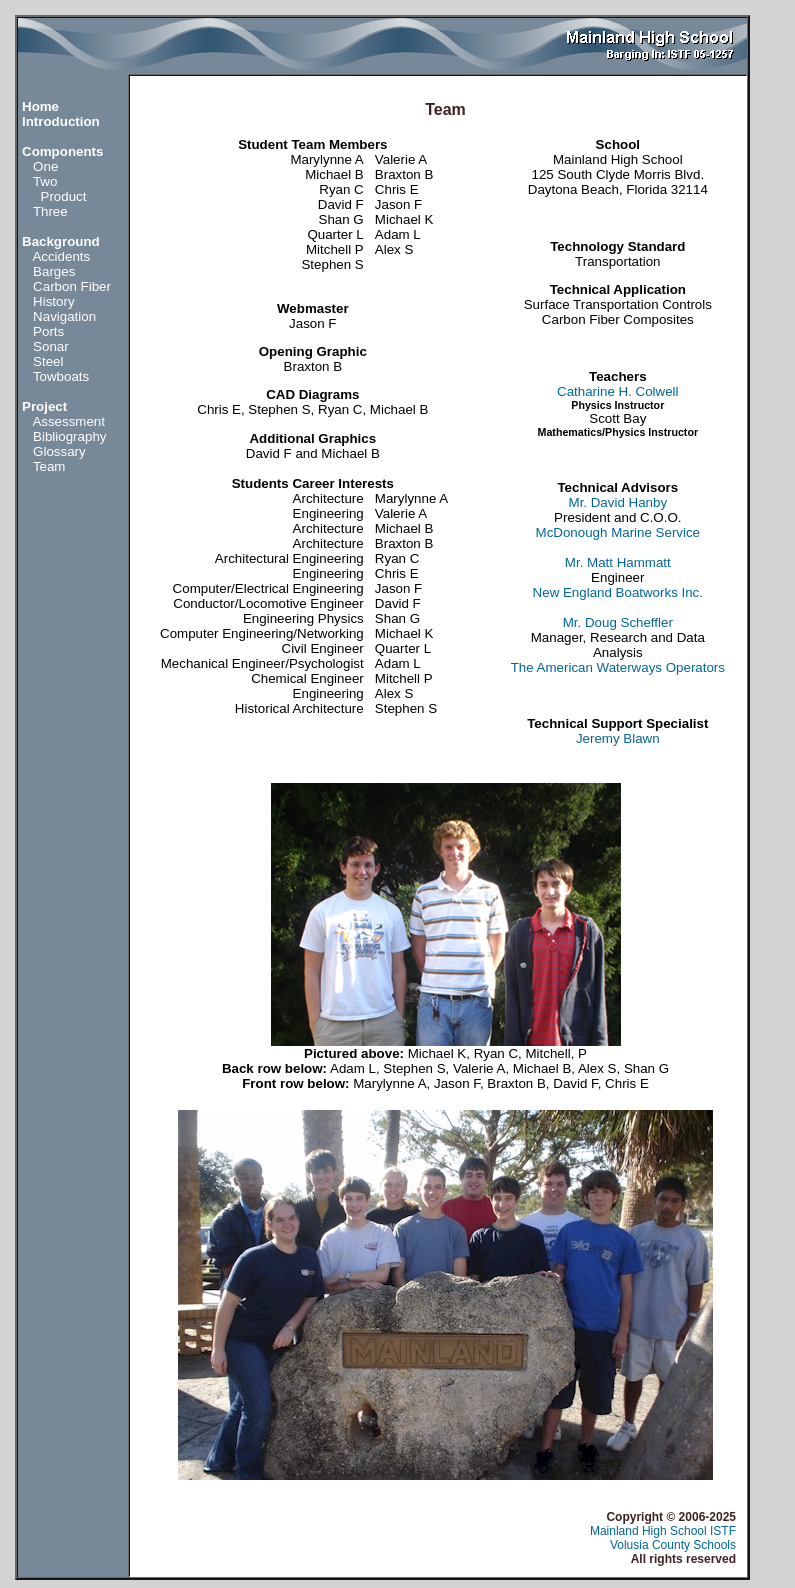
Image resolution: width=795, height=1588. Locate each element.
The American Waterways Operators (618, 667)
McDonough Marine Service (618, 532)
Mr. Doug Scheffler (618, 622)
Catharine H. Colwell (617, 391)
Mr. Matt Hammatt (618, 562)
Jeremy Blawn (618, 738)
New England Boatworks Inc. (618, 592)
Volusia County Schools (673, 1545)
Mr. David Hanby (618, 502)
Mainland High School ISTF (663, 1531)
